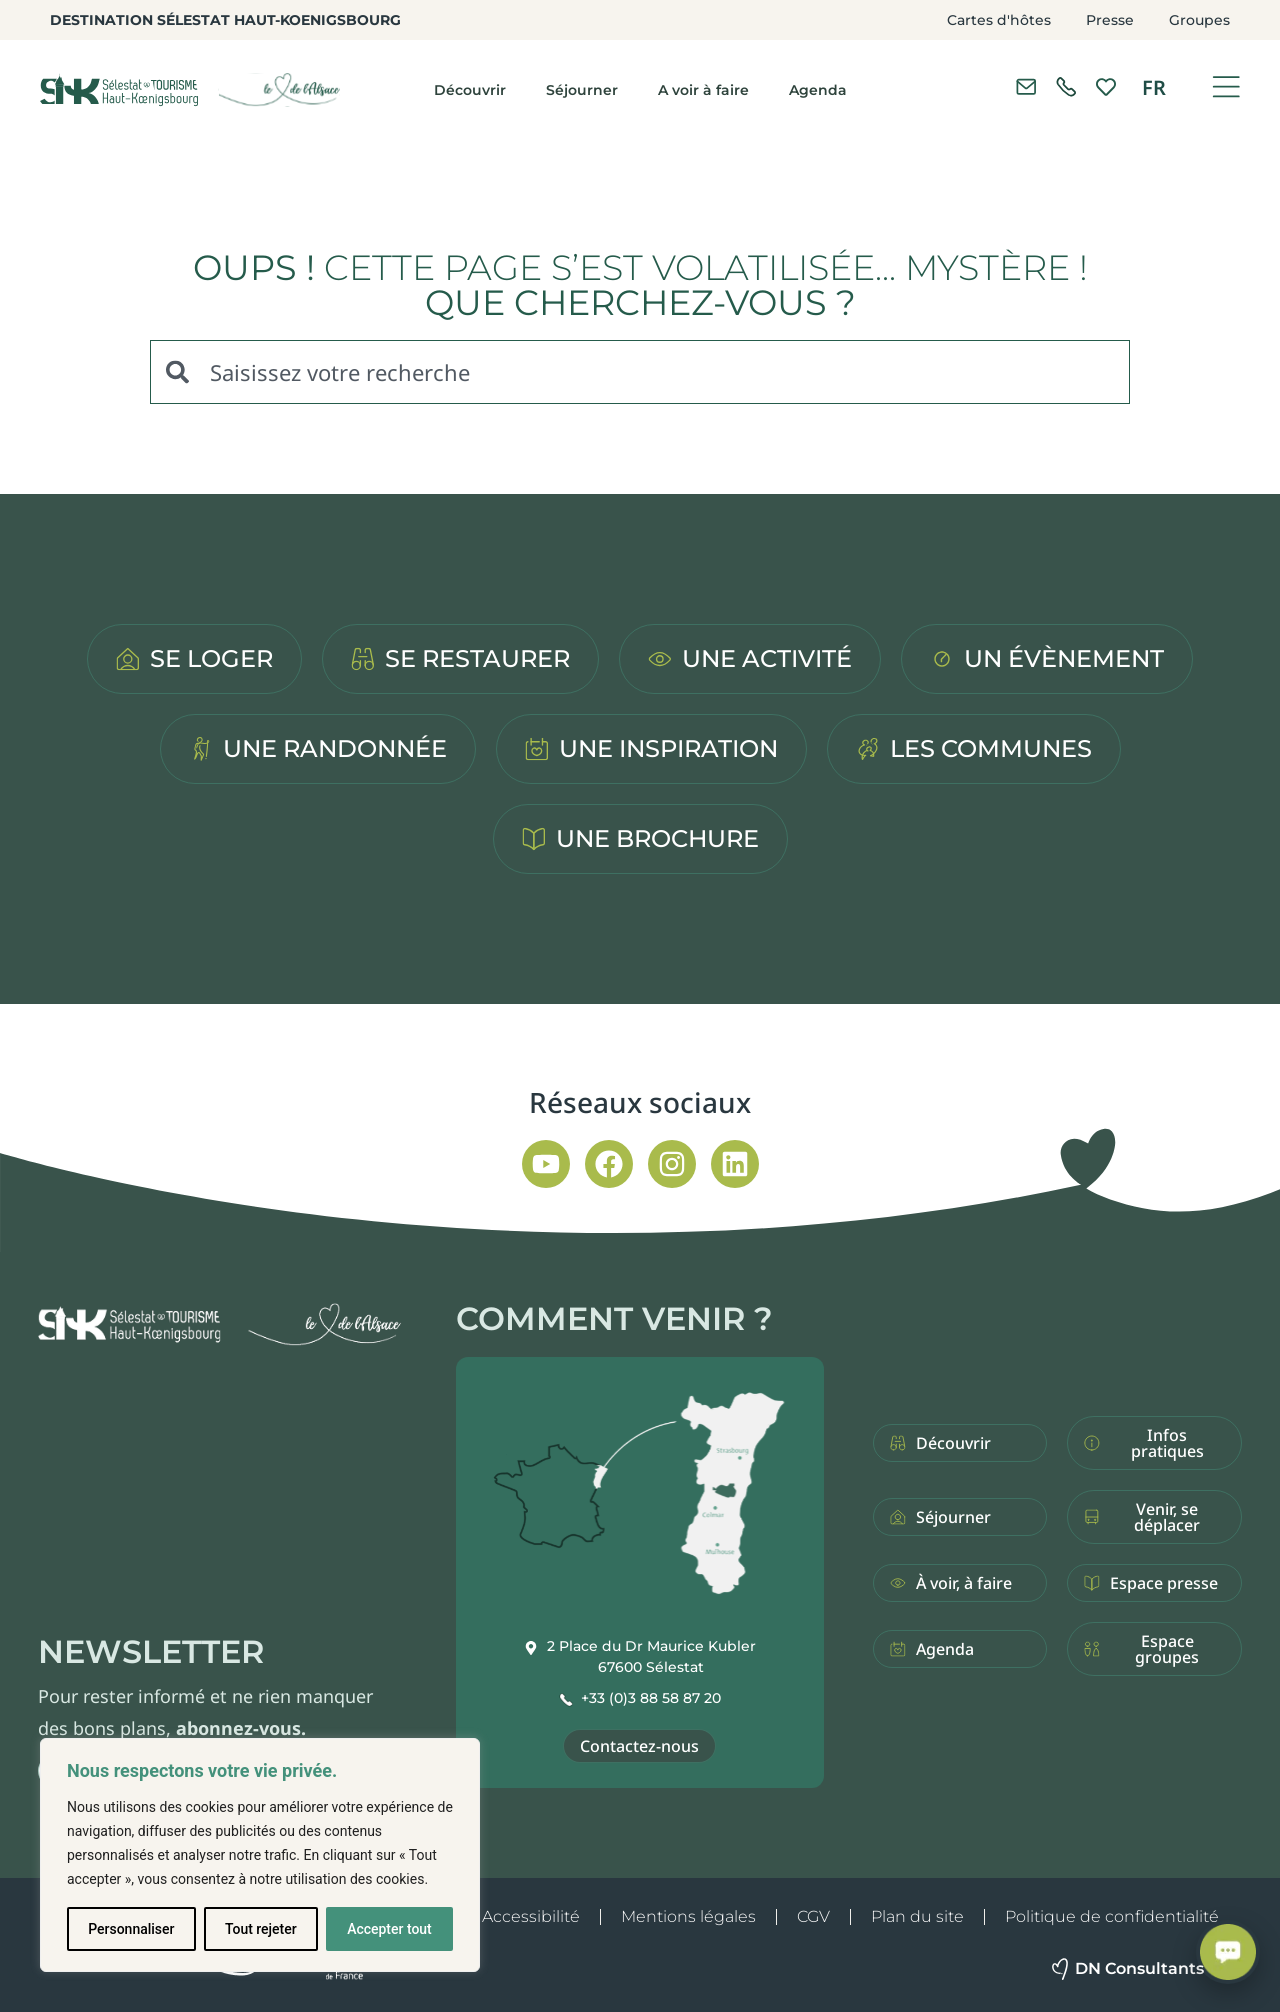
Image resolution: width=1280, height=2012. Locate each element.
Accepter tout (389, 1929)
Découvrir (470, 90)
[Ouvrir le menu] (1226, 87)
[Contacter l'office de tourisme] (1026, 87)
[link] (1066, 87)
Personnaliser (131, 1929)
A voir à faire (703, 90)
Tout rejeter (261, 1929)
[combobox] (640, 372)
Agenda (818, 90)
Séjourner (582, 90)
